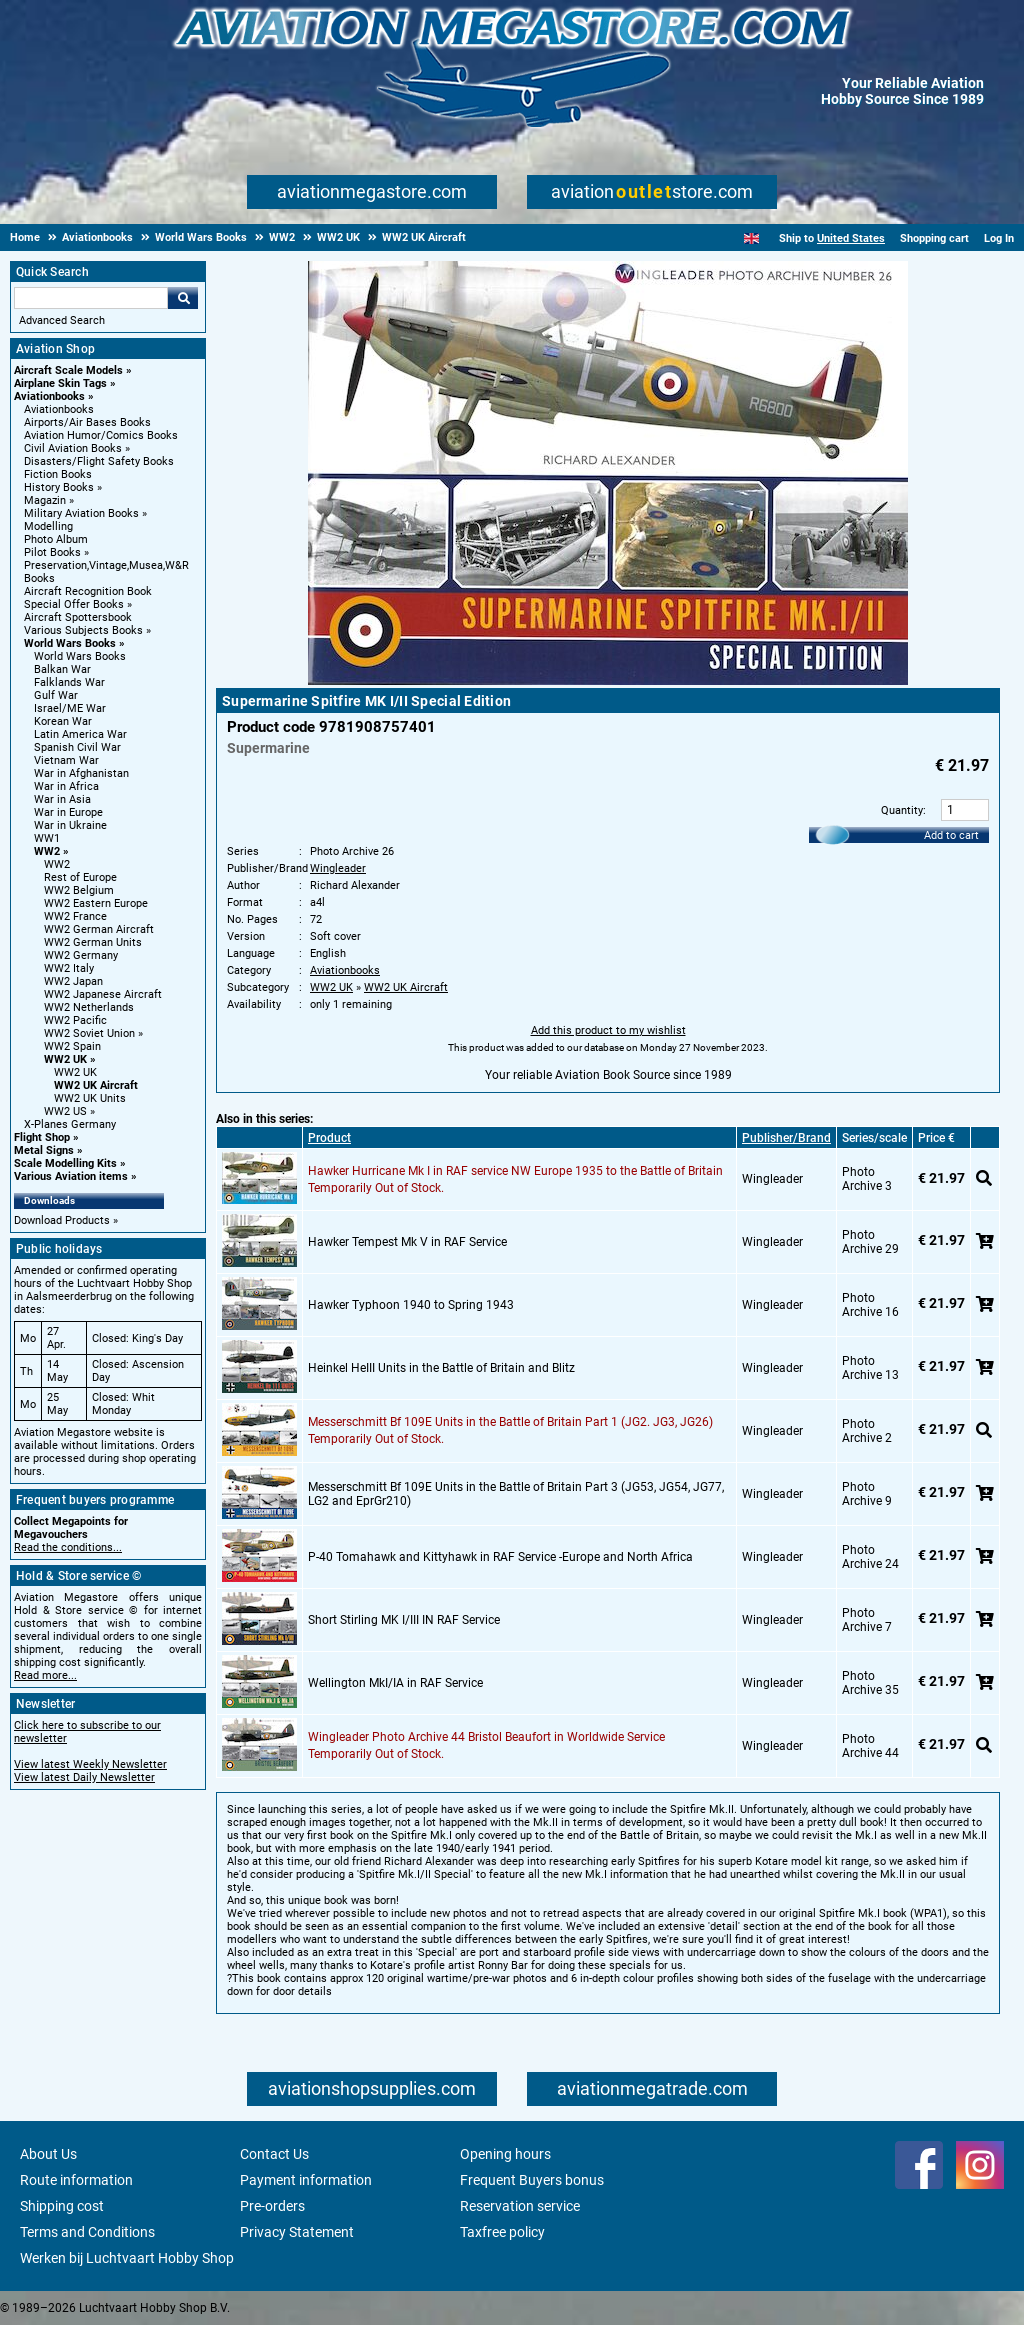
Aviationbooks (49, 396)
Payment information (306, 2180)
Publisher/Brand (786, 1138)
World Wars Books (70, 643)
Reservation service (520, 2206)
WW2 (47, 851)
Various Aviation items (71, 1176)
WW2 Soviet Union (89, 1033)
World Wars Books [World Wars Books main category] (80, 656)
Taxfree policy (502, 2232)
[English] (751, 238)
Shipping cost (62, 2206)
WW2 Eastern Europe (96, 903)
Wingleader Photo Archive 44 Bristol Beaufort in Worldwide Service (486, 1737)
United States (851, 238)
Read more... (45, 1675)
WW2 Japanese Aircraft (103, 994)
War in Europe (68, 812)
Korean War (63, 721)
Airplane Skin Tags (60, 383)
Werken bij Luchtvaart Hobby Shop (127, 2258)
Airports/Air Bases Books (87, 422)
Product (329, 1138)
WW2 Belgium (79, 890)
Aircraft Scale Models (68, 370)
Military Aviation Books (81, 513)
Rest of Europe (80, 877)
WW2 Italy (69, 968)
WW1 (47, 838)
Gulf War (56, 695)
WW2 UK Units (90, 1098)
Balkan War (62, 669)
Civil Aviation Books (73, 448)
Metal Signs (44, 1150)
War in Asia (62, 799)
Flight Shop (42, 1137)
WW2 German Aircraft (99, 929)
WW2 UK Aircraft (96, 1085)
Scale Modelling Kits (65, 1163)
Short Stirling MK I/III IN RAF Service (404, 1620)
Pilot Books (52, 552)
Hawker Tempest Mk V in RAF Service (407, 1242)
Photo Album (56, 539)
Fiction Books (58, 474)
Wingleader (338, 868)
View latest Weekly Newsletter (90, 1764)
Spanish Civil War (77, 747)
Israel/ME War (70, 708)
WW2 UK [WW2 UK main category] (75, 1072)
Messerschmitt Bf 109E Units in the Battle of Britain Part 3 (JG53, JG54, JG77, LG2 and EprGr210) (516, 1494)
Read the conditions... (68, 1547)
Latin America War (80, 734)
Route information (76, 2180)
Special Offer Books (74, 604)
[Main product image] (608, 681)
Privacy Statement (297, 2232)
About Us (48, 2154)
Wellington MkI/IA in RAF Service (395, 1683)
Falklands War (69, 682)
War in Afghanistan (81, 773)
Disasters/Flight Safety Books (99, 461)
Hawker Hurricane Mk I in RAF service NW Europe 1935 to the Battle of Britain (515, 1171)
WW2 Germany (81, 955)
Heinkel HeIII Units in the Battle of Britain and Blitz (441, 1368)
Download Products (62, 1220)
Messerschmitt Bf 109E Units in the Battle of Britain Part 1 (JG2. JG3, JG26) (510, 1422)
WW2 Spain (72, 1046)
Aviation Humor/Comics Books (101, 435)
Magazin (45, 500)
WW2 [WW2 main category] (57, 864)
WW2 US (65, 1111)
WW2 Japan (73, 981)
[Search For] (91, 298)
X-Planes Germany (70, 1124)
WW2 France (75, 916)
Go (183, 298)
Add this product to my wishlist (608, 1030)
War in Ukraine (70, 825)
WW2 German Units (93, 942)
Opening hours (505, 2154)
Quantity (902, 810)
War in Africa (66, 786)
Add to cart (951, 835)
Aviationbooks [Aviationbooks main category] (59, 409)
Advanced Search (62, 320)
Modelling (48, 526)
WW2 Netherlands (89, 1007)
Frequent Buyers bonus (532, 2180)
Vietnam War (66, 760)
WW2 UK (65, 1059)
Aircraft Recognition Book (88, 591)
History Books (59, 487)
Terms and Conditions (87, 2232)
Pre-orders (272, 2206)
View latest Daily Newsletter (84, 1777)
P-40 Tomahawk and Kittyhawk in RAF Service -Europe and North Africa (500, 1557)
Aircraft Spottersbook (78, 617)
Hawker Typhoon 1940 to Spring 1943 (411, 1305)
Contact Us (274, 2154)
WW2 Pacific (75, 1020)
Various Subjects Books (83, 630)
